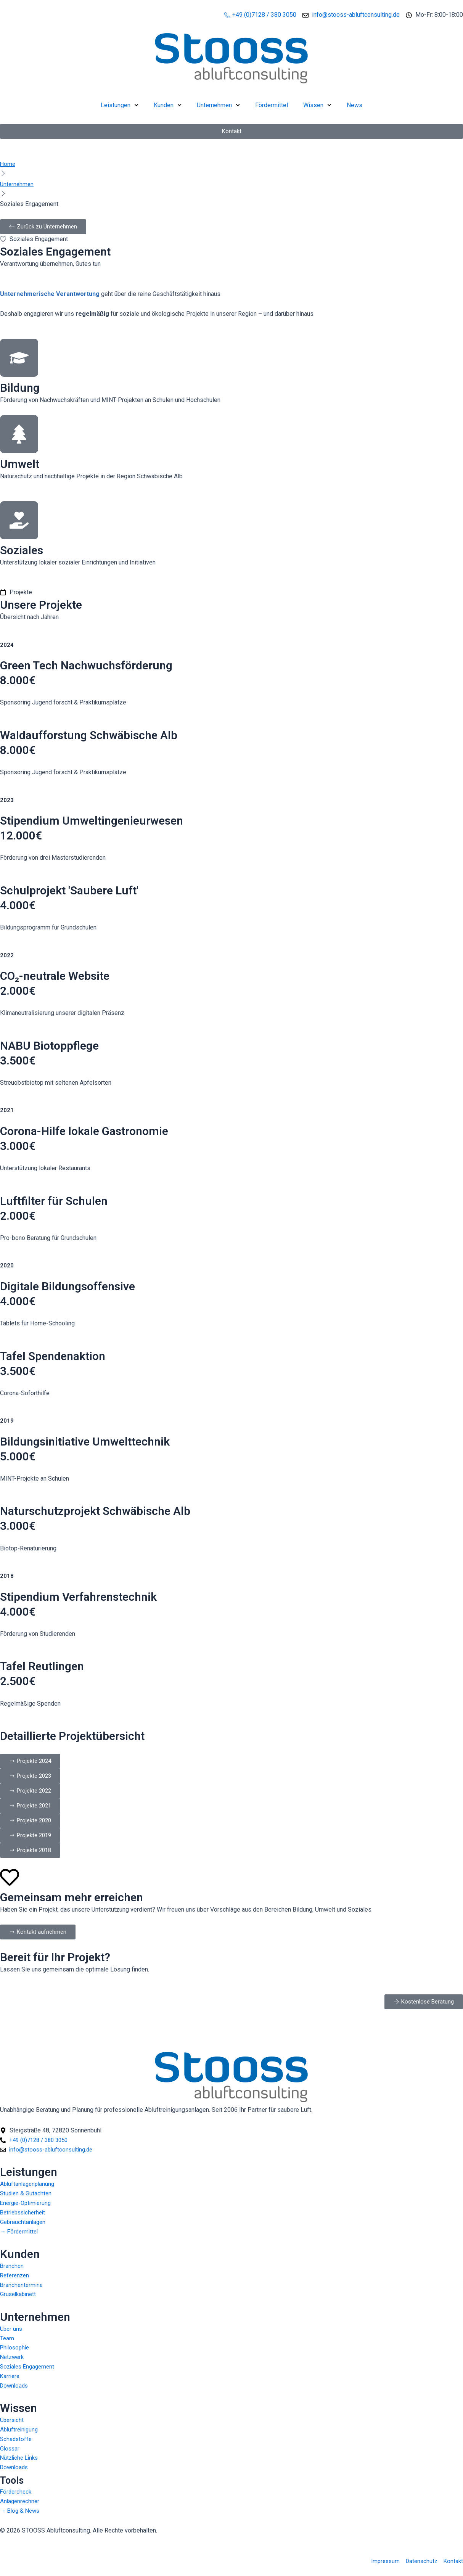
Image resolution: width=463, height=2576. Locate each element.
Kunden (168, 105)
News (354, 105)
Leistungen (119, 105)
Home (8, 163)
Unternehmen (218, 105)
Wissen (317, 105)
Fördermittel (271, 105)
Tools (14, 2477)
